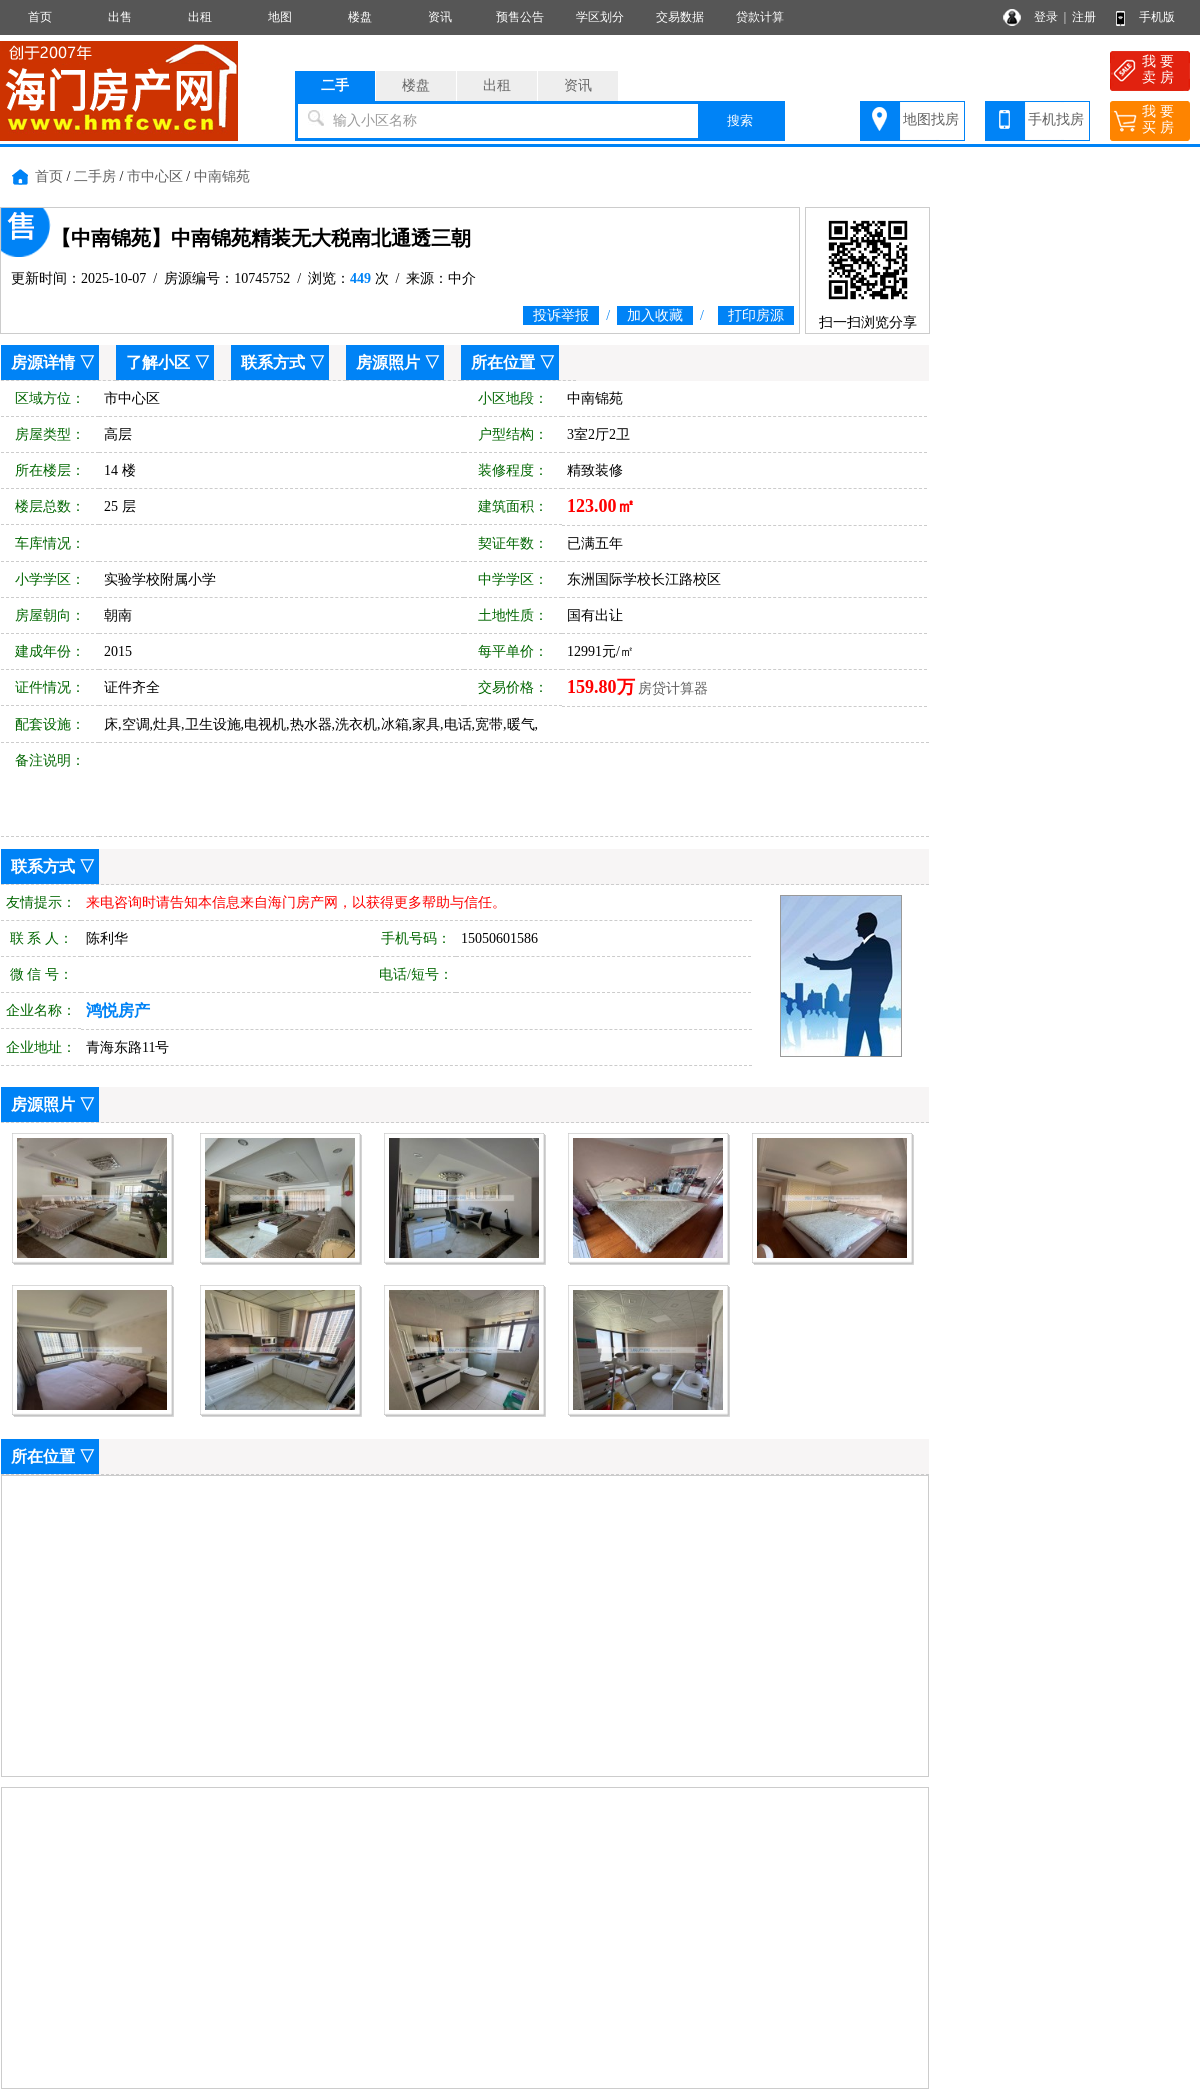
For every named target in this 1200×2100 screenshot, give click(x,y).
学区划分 (600, 17)
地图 (280, 17)
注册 (1084, 17)
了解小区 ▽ (168, 362)
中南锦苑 (222, 176)
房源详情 (43, 362)
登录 (1046, 17)
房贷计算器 (673, 688)
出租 (200, 17)
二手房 (95, 176)
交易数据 (680, 17)
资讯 (440, 17)
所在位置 (503, 362)
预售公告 (520, 17)
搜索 (740, 120)
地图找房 (931, 119)
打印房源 (756, 315)
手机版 (1157, 17)
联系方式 (273, 362)
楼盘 (360, 17)
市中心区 (155, 176)
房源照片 (388, 362)
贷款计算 (760, 17)
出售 (120, 17)
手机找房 (1056, 119)
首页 (40, 17)
